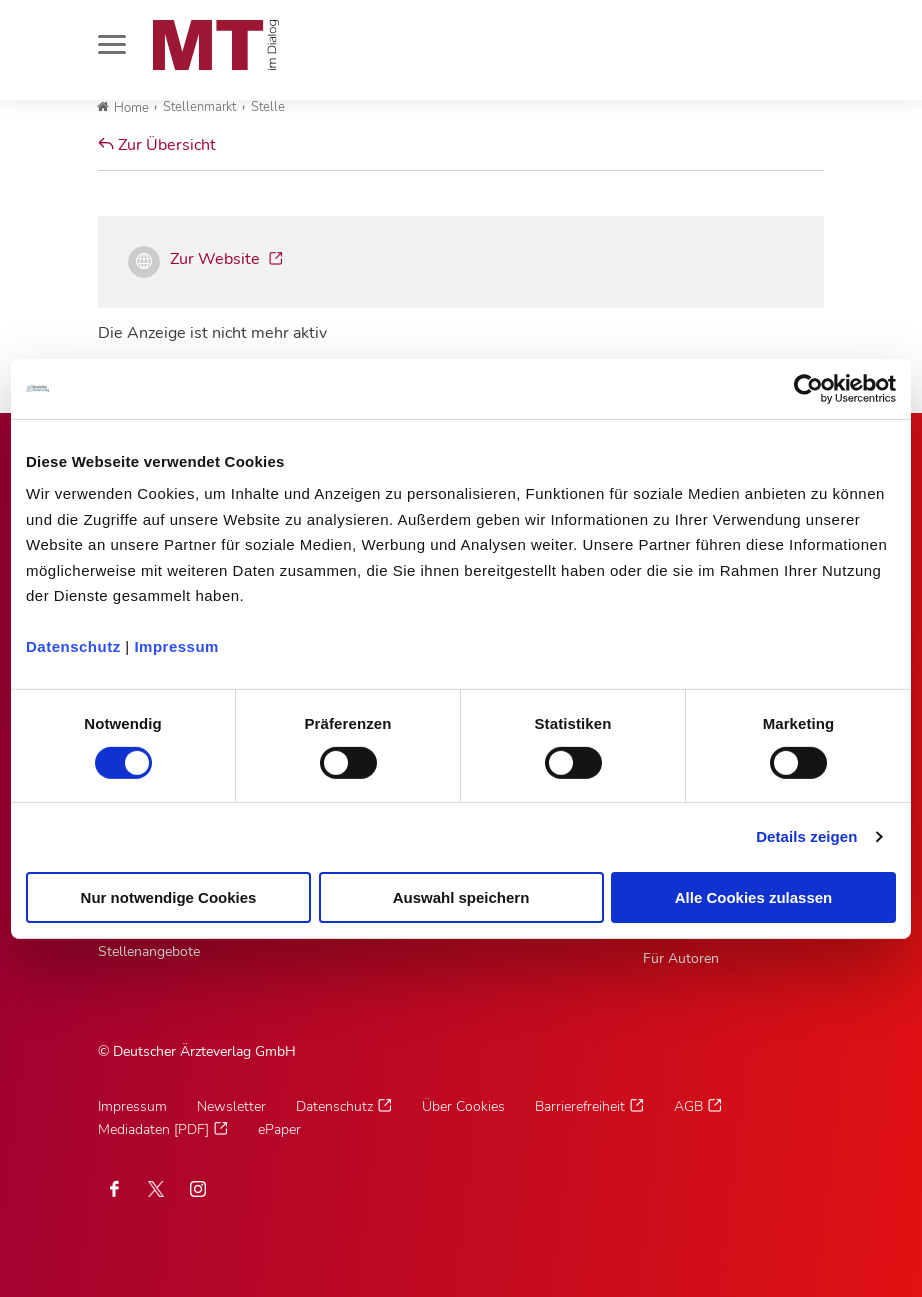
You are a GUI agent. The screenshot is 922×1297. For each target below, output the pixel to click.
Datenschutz (73, 646)
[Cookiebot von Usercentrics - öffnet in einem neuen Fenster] (808, 388)
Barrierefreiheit (580, 1106)
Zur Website (217, 259)
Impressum (176, 646)
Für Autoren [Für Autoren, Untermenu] (681, 958)
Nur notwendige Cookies (169, 897)
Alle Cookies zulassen (754, 897)
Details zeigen (806, 836)
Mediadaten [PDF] (153, 1129)
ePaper (279, 1129)
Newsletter (231, 1106)
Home (123, 108)
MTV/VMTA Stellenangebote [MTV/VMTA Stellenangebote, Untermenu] (149, 940)
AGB (688, 1106)
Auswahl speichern (461, 897)
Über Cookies (463, 1106)
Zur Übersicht (157, 145)
